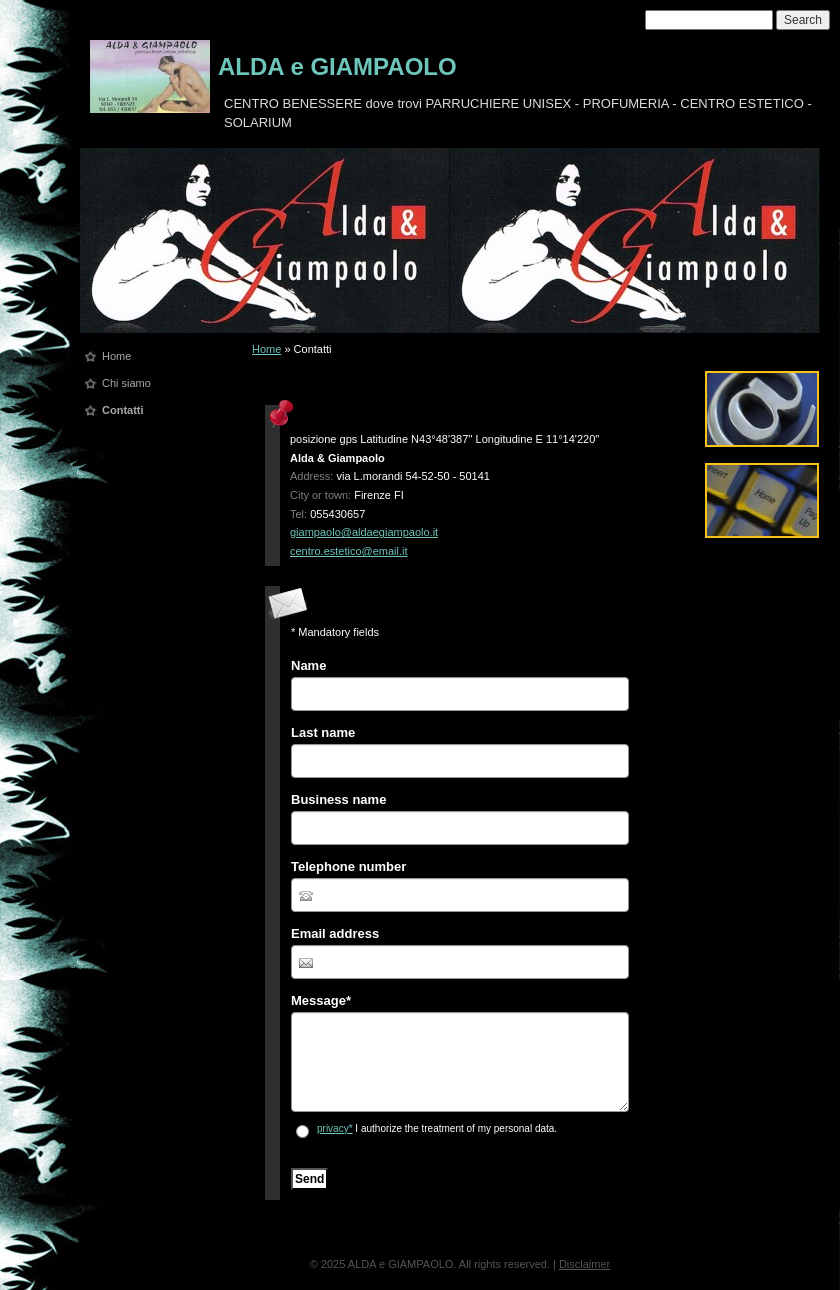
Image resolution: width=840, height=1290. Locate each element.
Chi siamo (126, 383)
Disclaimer (584, 1264)
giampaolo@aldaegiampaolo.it (364, 532)
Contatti (123, 410)
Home (116, 356)
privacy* (335, 1128)
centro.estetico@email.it (349, 551)
